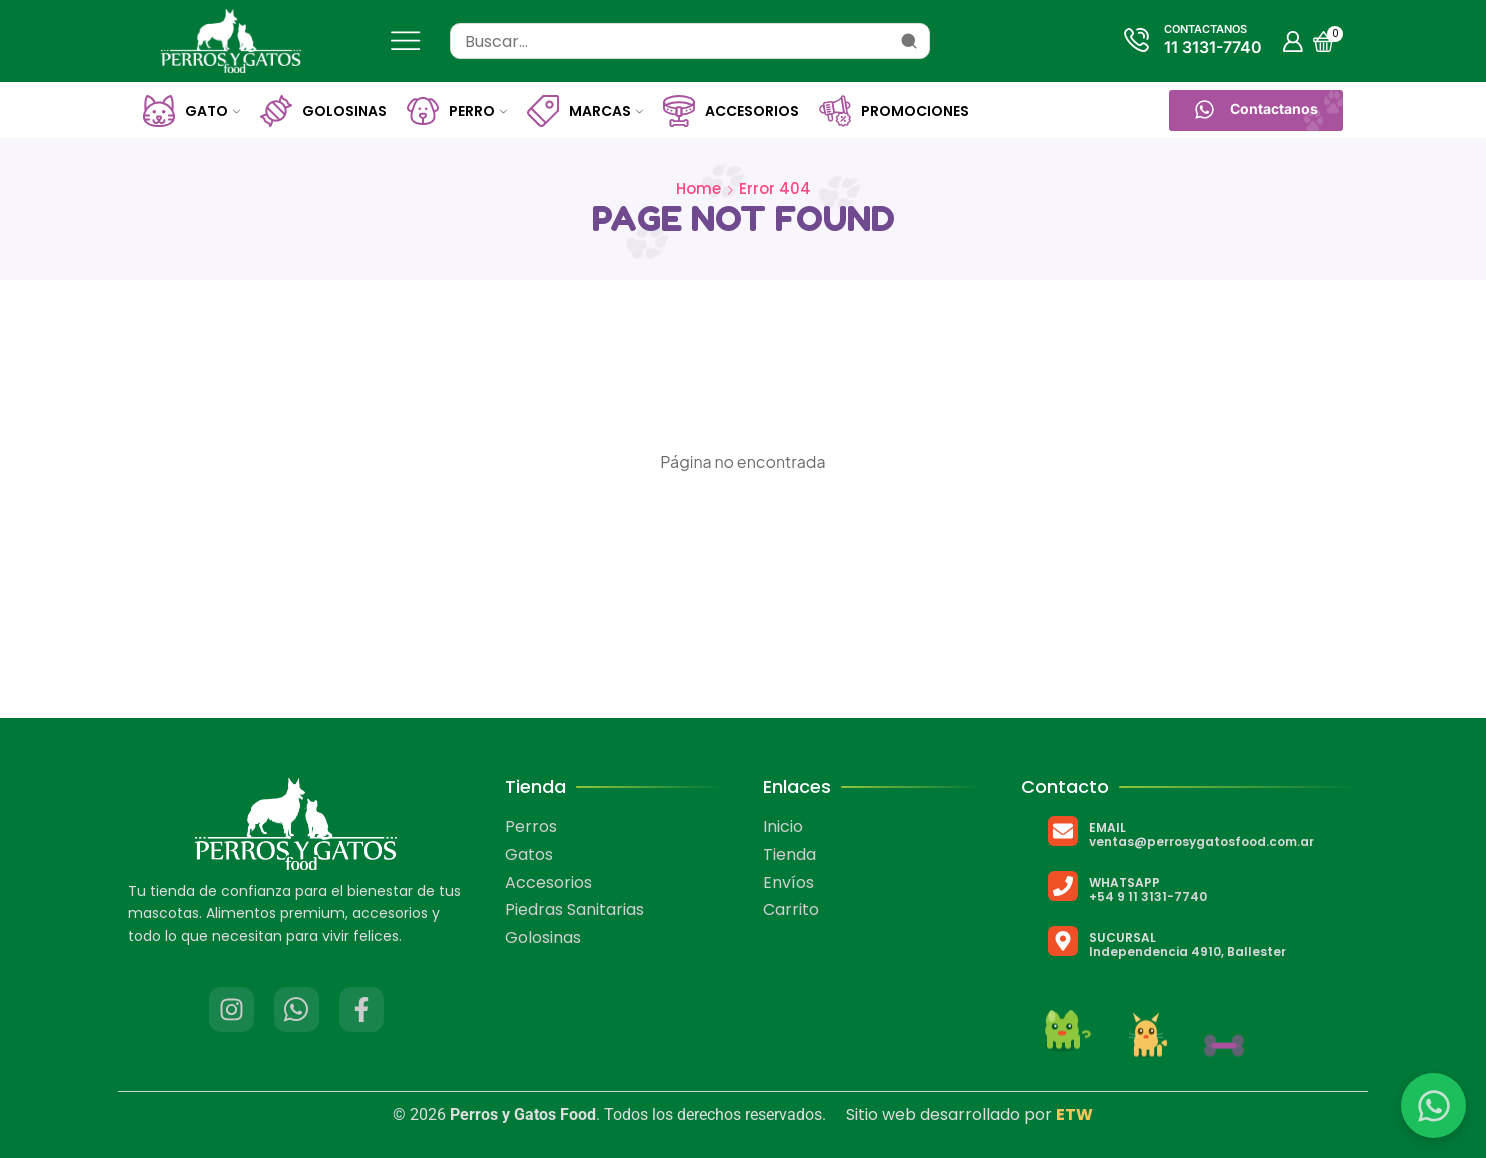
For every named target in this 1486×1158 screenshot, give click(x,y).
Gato (191, 111)
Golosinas (323, 111)
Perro (457, 111)
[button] (1256, 110)
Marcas (585, 111)
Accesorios (731, 111)
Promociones (894, 111)
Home (698, 188)
